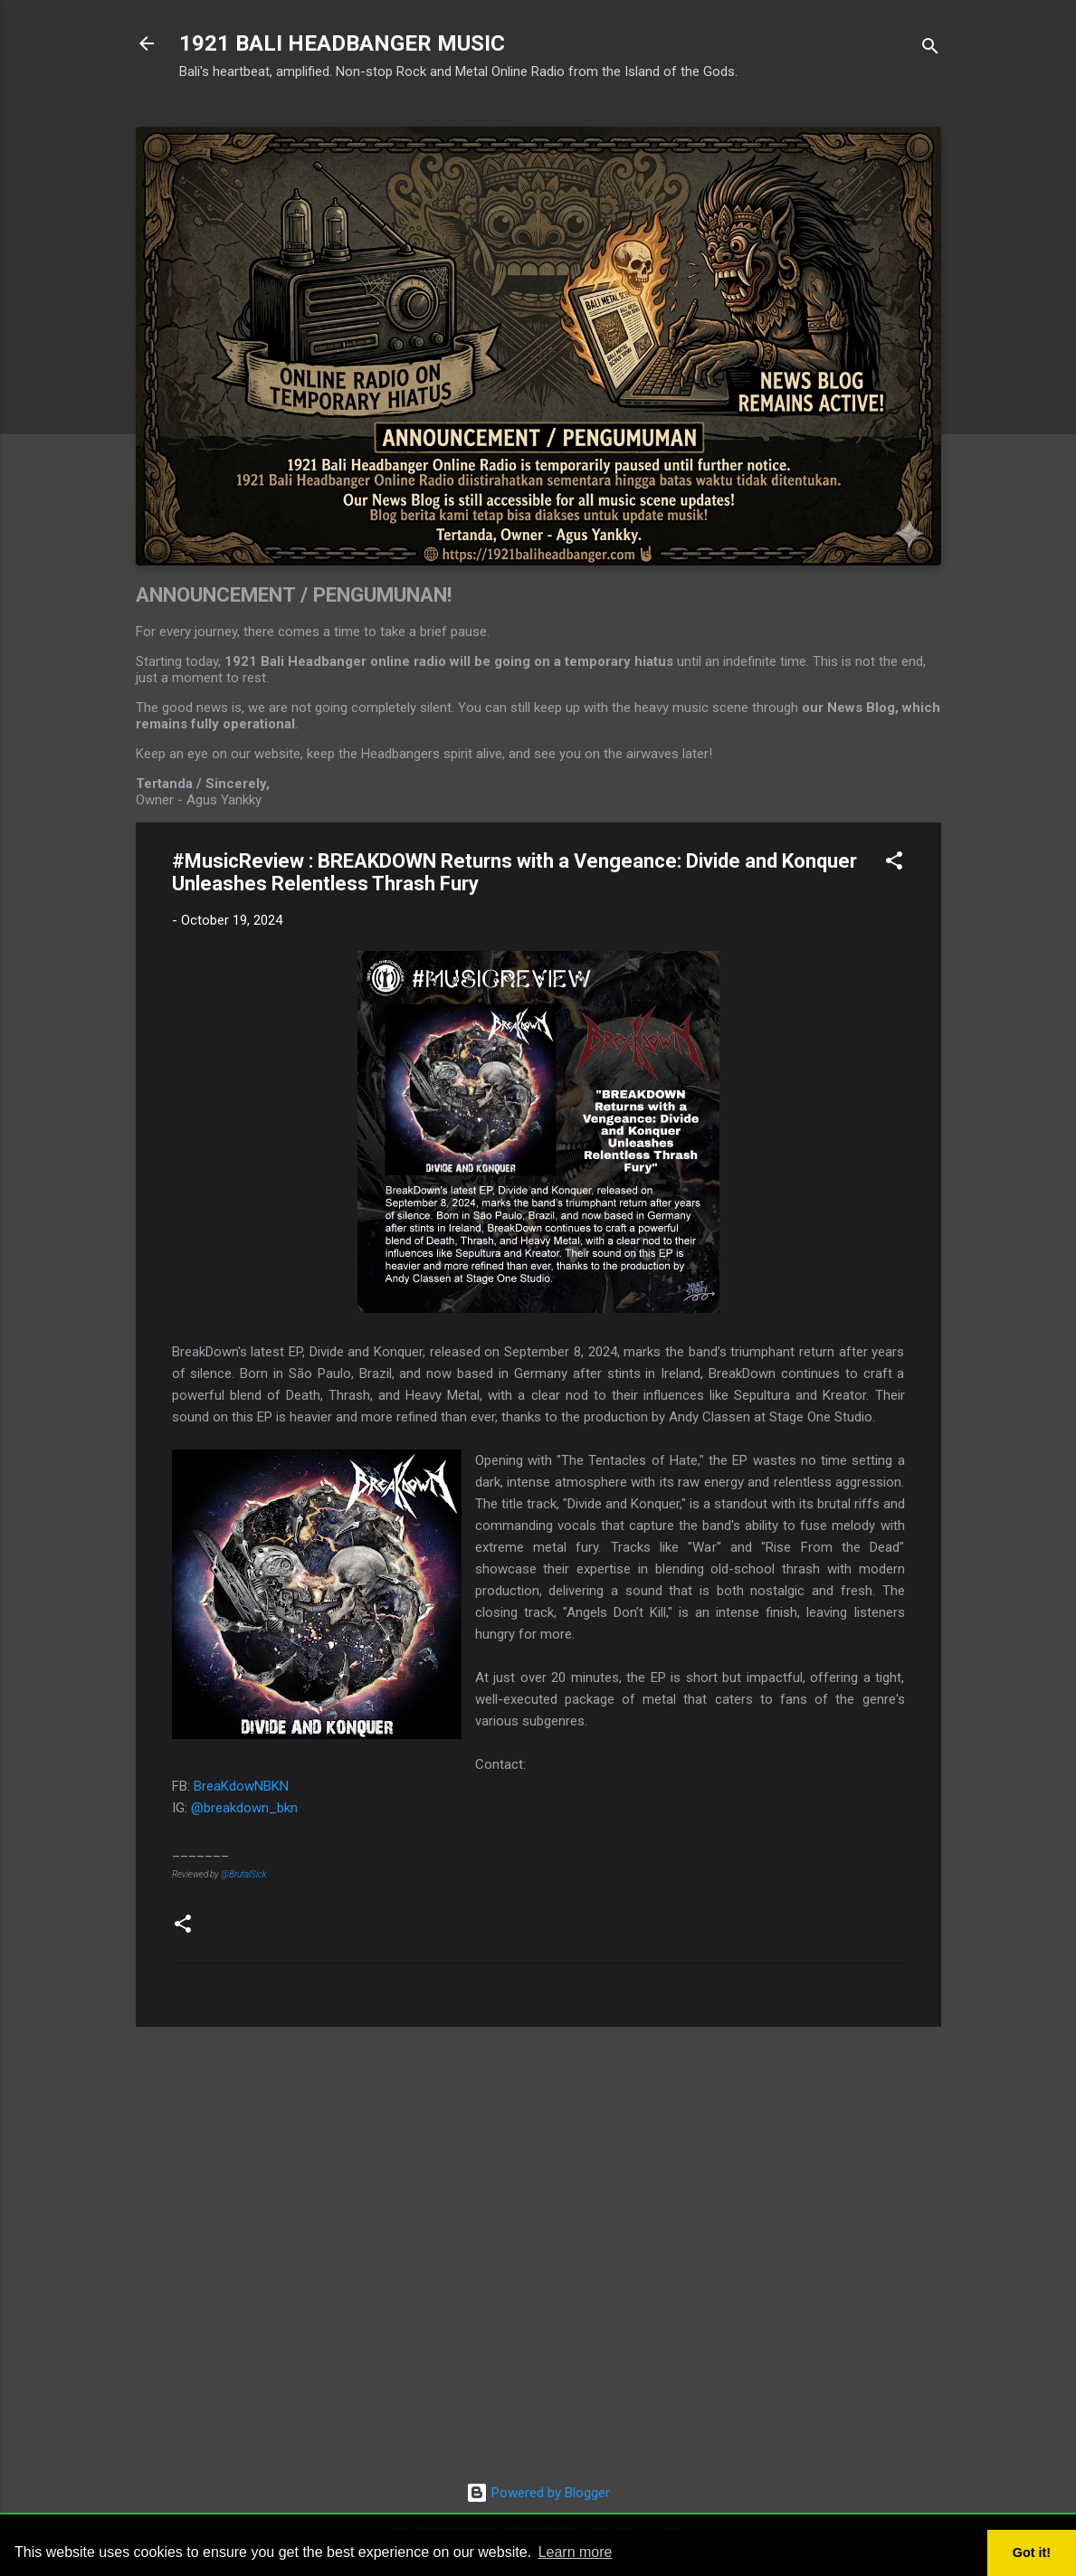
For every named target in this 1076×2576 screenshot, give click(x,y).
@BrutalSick (244, 1874)
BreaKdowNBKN (241, 1786)
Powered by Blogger (538, 2493)
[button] (894, 864)
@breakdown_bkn (244, 1808)
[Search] (930, 49)
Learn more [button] (575, 2552)
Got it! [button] (1032, 2552)
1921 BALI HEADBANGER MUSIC (342, 43)
